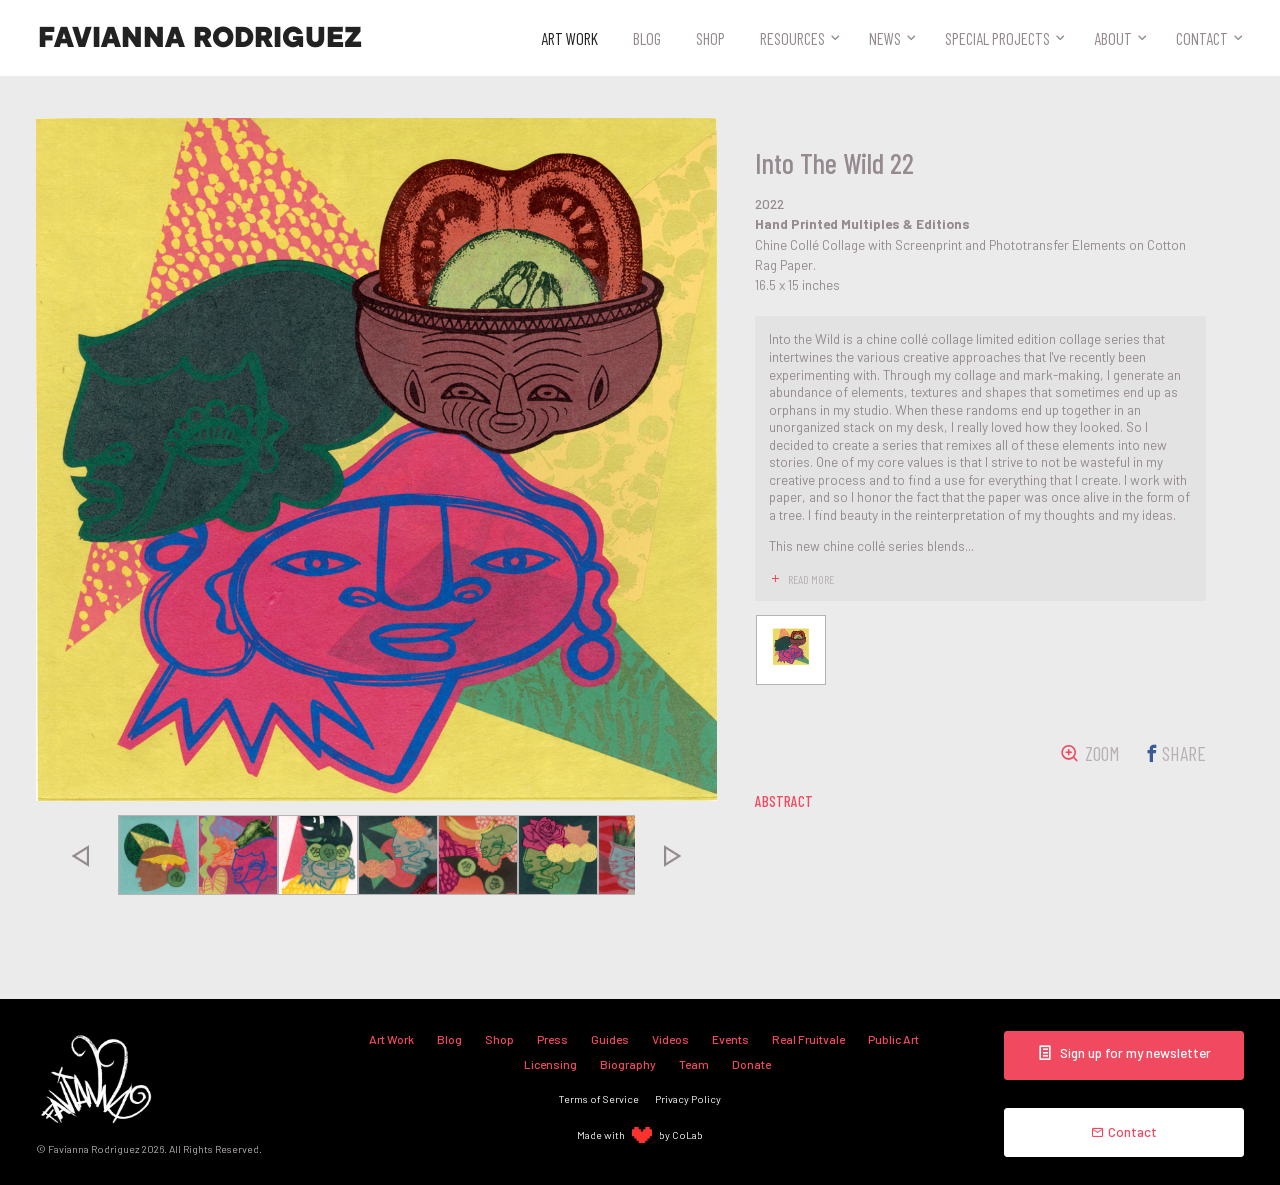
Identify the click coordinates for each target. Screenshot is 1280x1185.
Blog (647, 38)
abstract (784, 801)
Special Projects (997, 38)
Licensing (550, 1064)
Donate (751, 1064)
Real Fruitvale (808, 1039)
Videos (670, 1039)
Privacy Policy (688, 1098)
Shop (710, 38)
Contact (1202, 38)
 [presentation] (80, 855)
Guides (610, 1039)
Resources (792, 38)
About (1113, 38)
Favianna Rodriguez (200, 38)
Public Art (893, 1039)
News (885, 38)
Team (694, 1064)
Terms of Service (599, 1098)
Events (730, 1039)
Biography (628, 1064)
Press (552, 1039)
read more (811, 579)
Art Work (569, 38)
